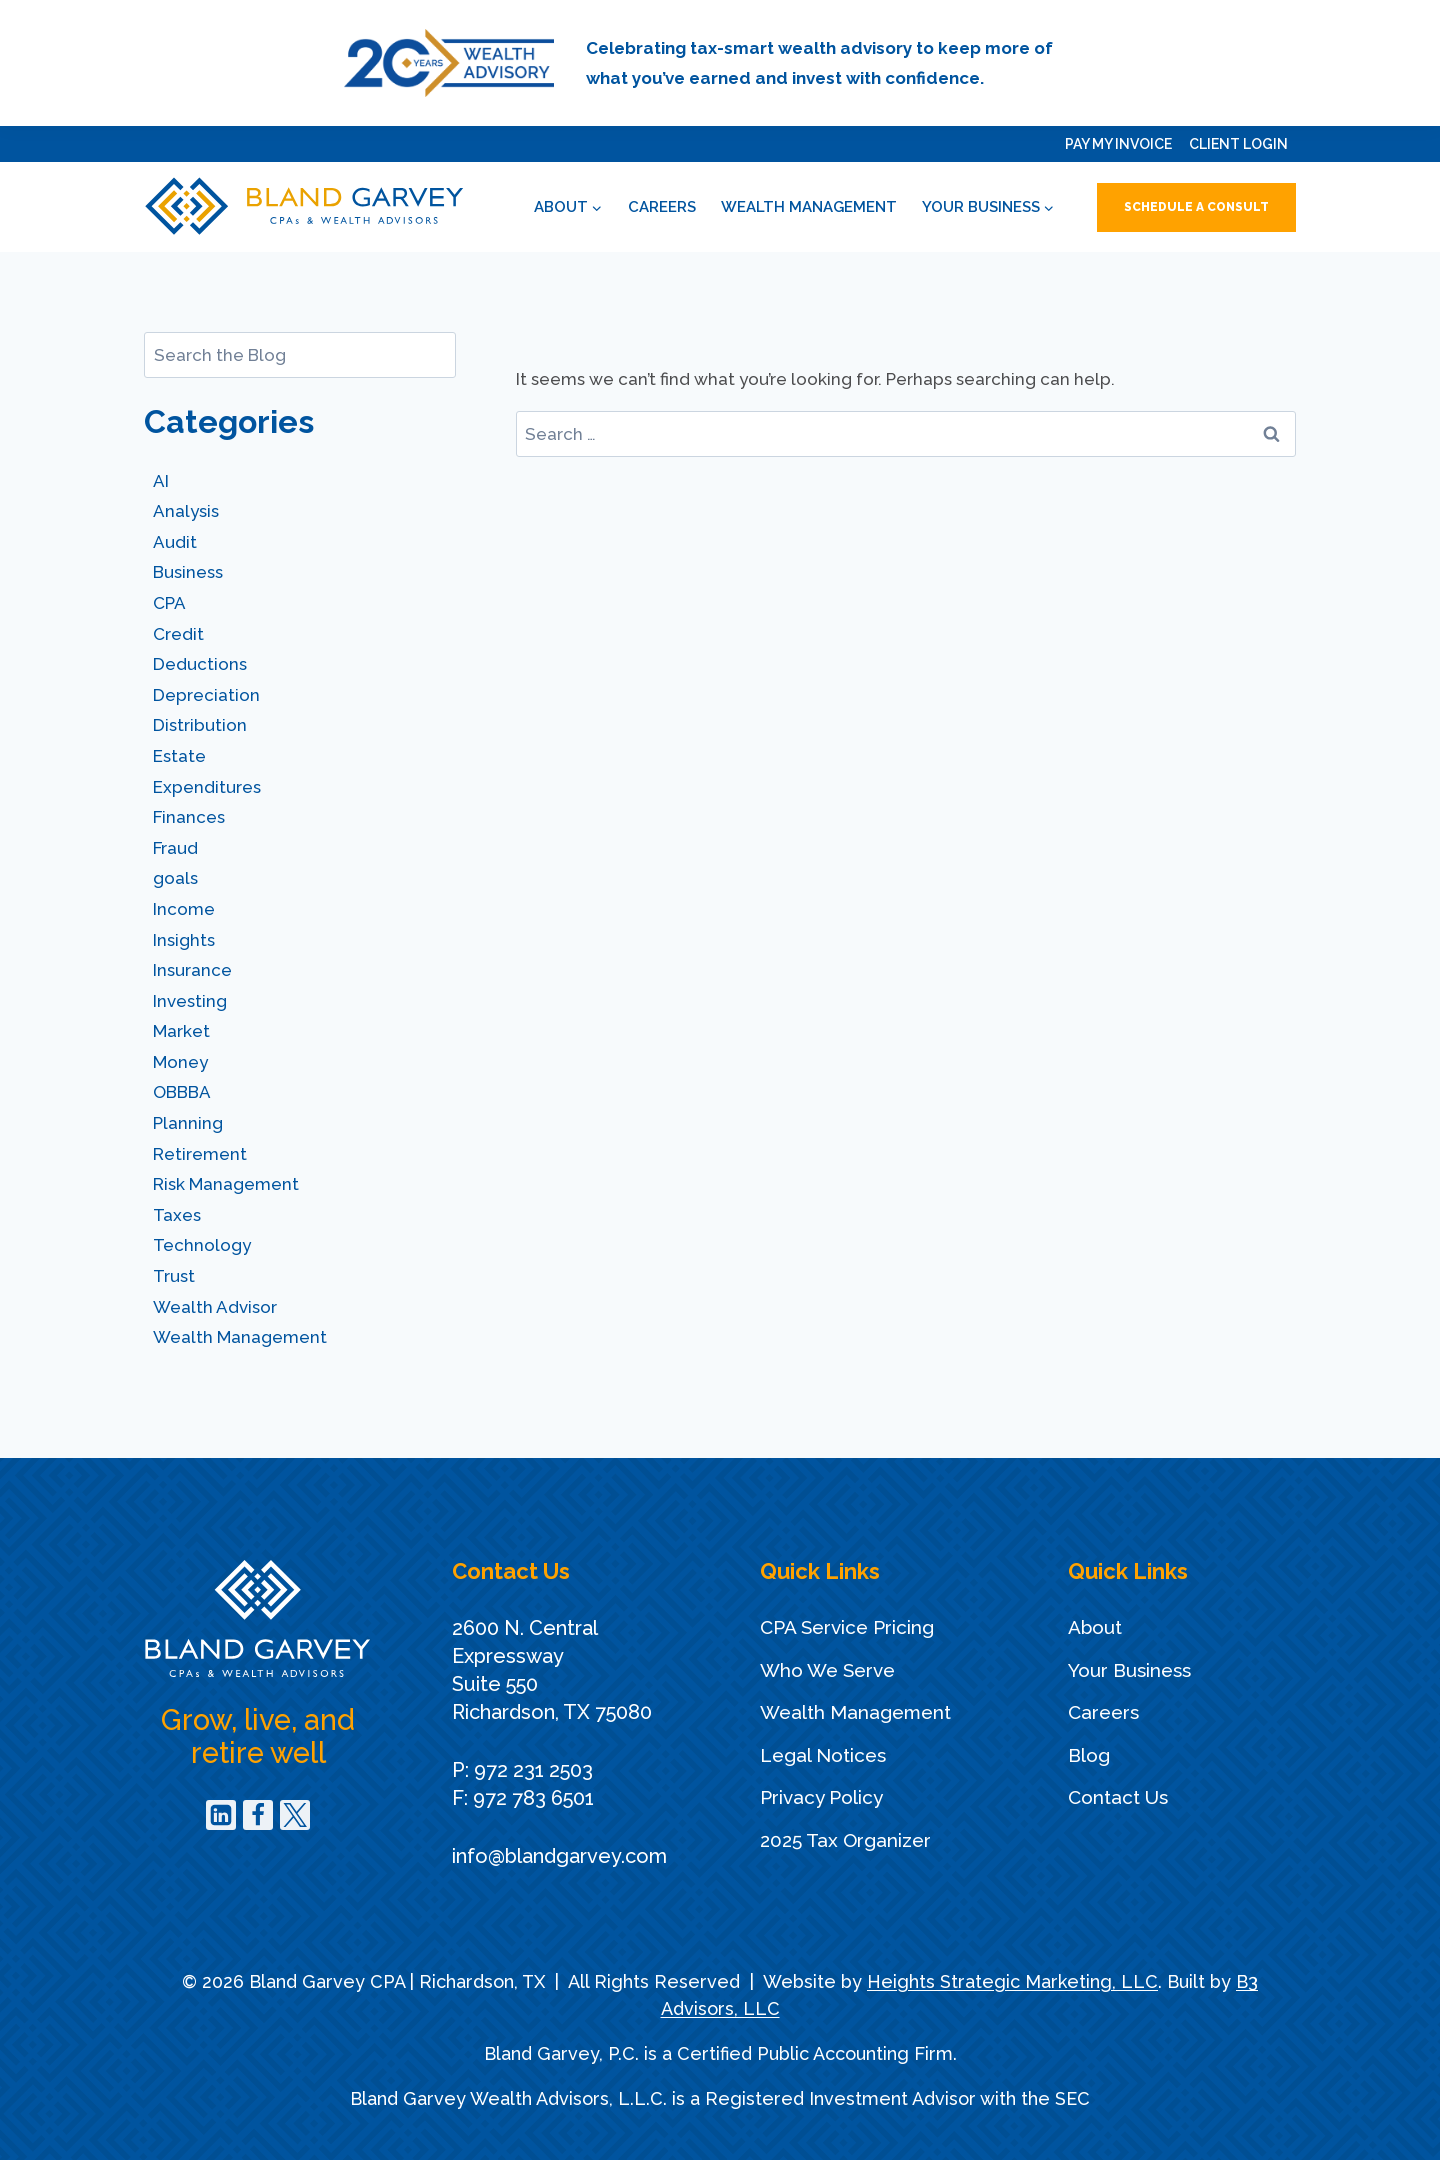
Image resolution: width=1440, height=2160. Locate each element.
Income (184, 909)
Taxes (177, 1215)
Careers (662, 207)
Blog (1089, 1755)
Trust (174, 1276)
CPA (169, 603)
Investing (190, 1001)
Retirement (200, 1154)
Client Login (1238, 144)
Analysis (186, 511)
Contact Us (1118, 1797)
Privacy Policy (821, 1797)
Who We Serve (827, 1670)
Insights (184, 940)
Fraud (175, 848)
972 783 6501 (533, 1798)
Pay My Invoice (1118, 144)
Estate (179, 756)
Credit (178, 634)
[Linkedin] (221, 1815)
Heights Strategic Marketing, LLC (1012, 1981)
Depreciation (206, 695)
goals (175, 878)
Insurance (192, 970)
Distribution (200, 725)
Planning (188, 1123)
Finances (189, 817)
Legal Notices (823, 1755)
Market (181, 1031)
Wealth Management (809, 207)
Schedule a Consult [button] (1196, 207)
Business (188, 572)
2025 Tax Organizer (845, 1840)
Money (180, 1062)
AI (161, 481)
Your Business (1129, 1670)
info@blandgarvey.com (559, 1856)
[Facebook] (258, 1815)
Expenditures (207, 787)
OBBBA (182, 1092)
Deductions (200, 664)
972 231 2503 (533, 1770)
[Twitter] (295, 1815)
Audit (175, 542)
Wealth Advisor (215, 1307)
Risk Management (226, 1184)
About (1095, 1627)
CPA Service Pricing (847, 1627)
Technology (202, 1245)
